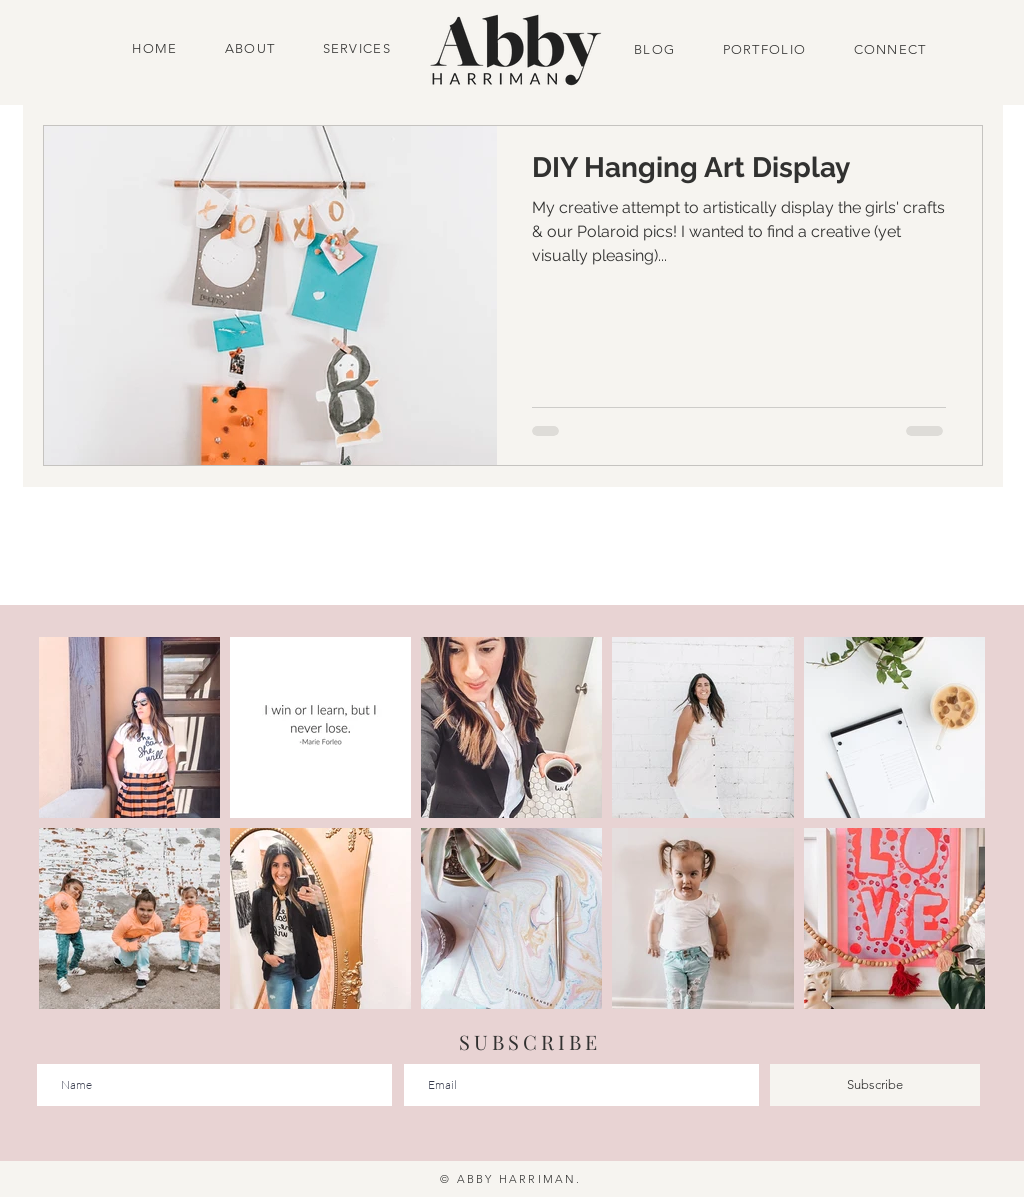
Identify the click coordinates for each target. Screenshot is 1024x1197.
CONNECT (884, 49)
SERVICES (357, 48)
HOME (157, 48)
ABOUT (250, 48)
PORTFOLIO (765, 49)
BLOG (657, 49)
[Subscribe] (875, 1085)
